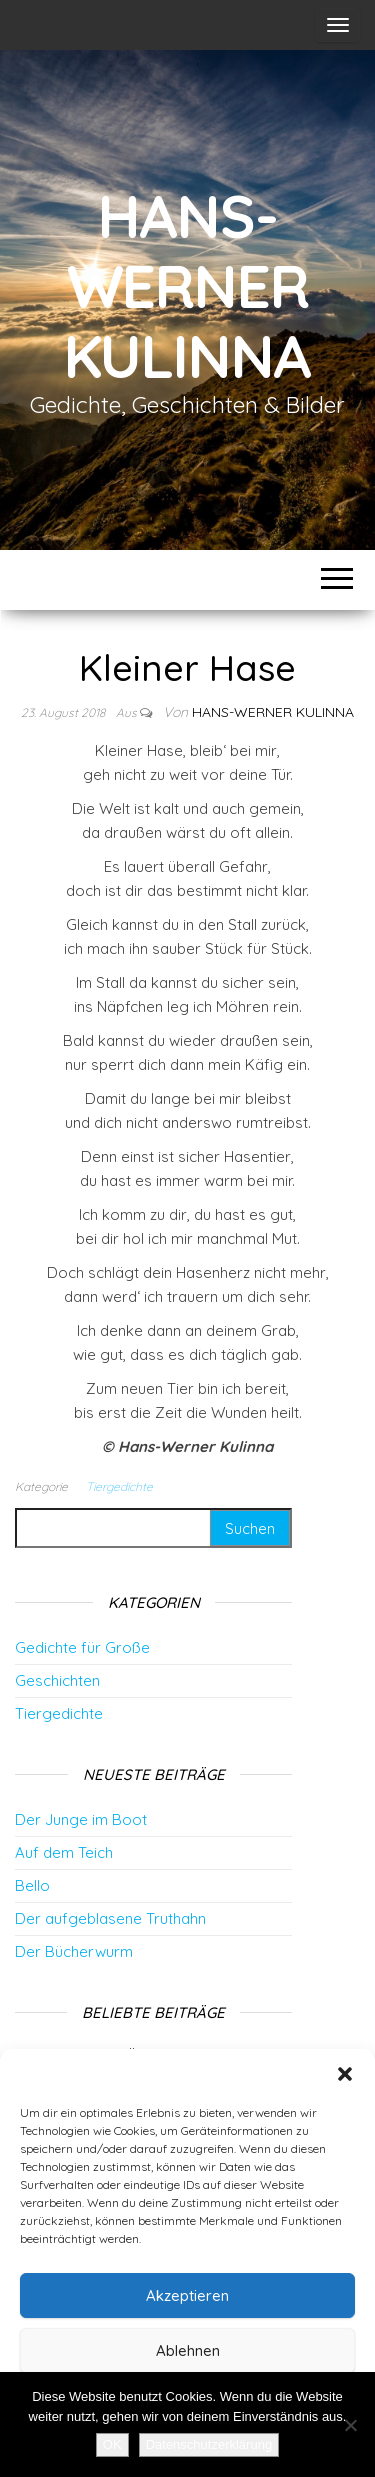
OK (112, 2444)
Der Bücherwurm (74, 1951)
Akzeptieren (187, 2295)
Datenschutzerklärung (209, 2444)
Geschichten (57, 1680)
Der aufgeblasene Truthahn (110, 1918)
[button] (345, 2074)
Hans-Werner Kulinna (188, 285)
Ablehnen (188, 2350)
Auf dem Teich (64, 1852)
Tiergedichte (119, 1486)
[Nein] (350, 2425)
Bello (32, 1885)
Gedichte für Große (82, 1647)
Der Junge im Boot (81, 1819)
